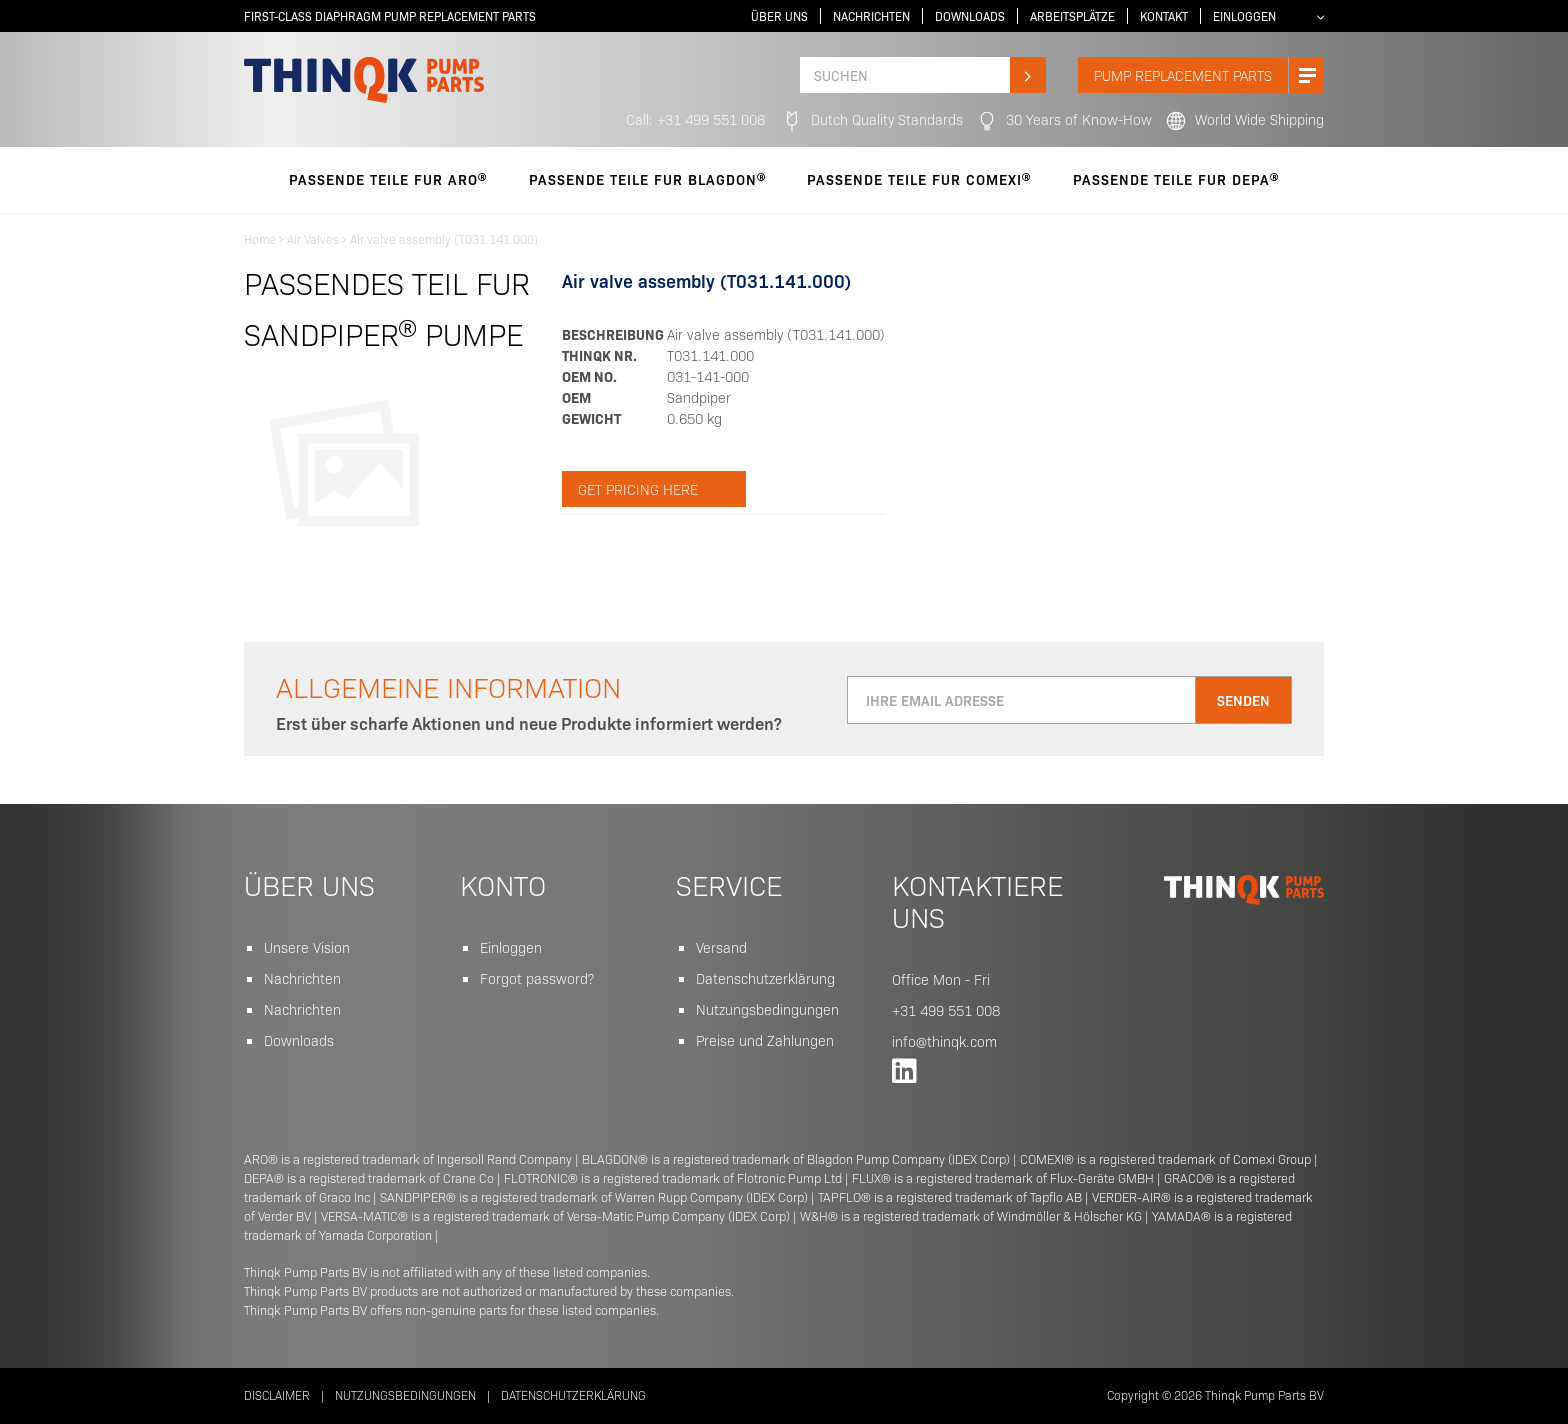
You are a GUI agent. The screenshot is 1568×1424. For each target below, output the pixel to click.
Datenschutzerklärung (765, 978)
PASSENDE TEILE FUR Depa (1176, 179)
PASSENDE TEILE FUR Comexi (919, 179)
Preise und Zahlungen (765, 1040)
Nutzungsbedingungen (767, 1009)
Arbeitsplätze (1072, 16)
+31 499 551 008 (946, 1010)
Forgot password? (537, 978)
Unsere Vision (307, 947)
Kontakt (1164, 16)
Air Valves (313, 238)
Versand (721, 947)
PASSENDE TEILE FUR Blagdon (647, 179)
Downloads (970, 16)
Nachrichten (871, 16)
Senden (1243, 700)
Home (260, 238)
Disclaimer (277, 1394)
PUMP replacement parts (1209, 75)
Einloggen (1244, 16)
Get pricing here (638, 489)
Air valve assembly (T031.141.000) (444, 238)
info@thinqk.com (944, 1041)
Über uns (779, 16)
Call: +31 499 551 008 (695, 119)
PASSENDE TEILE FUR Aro (388, 179)
